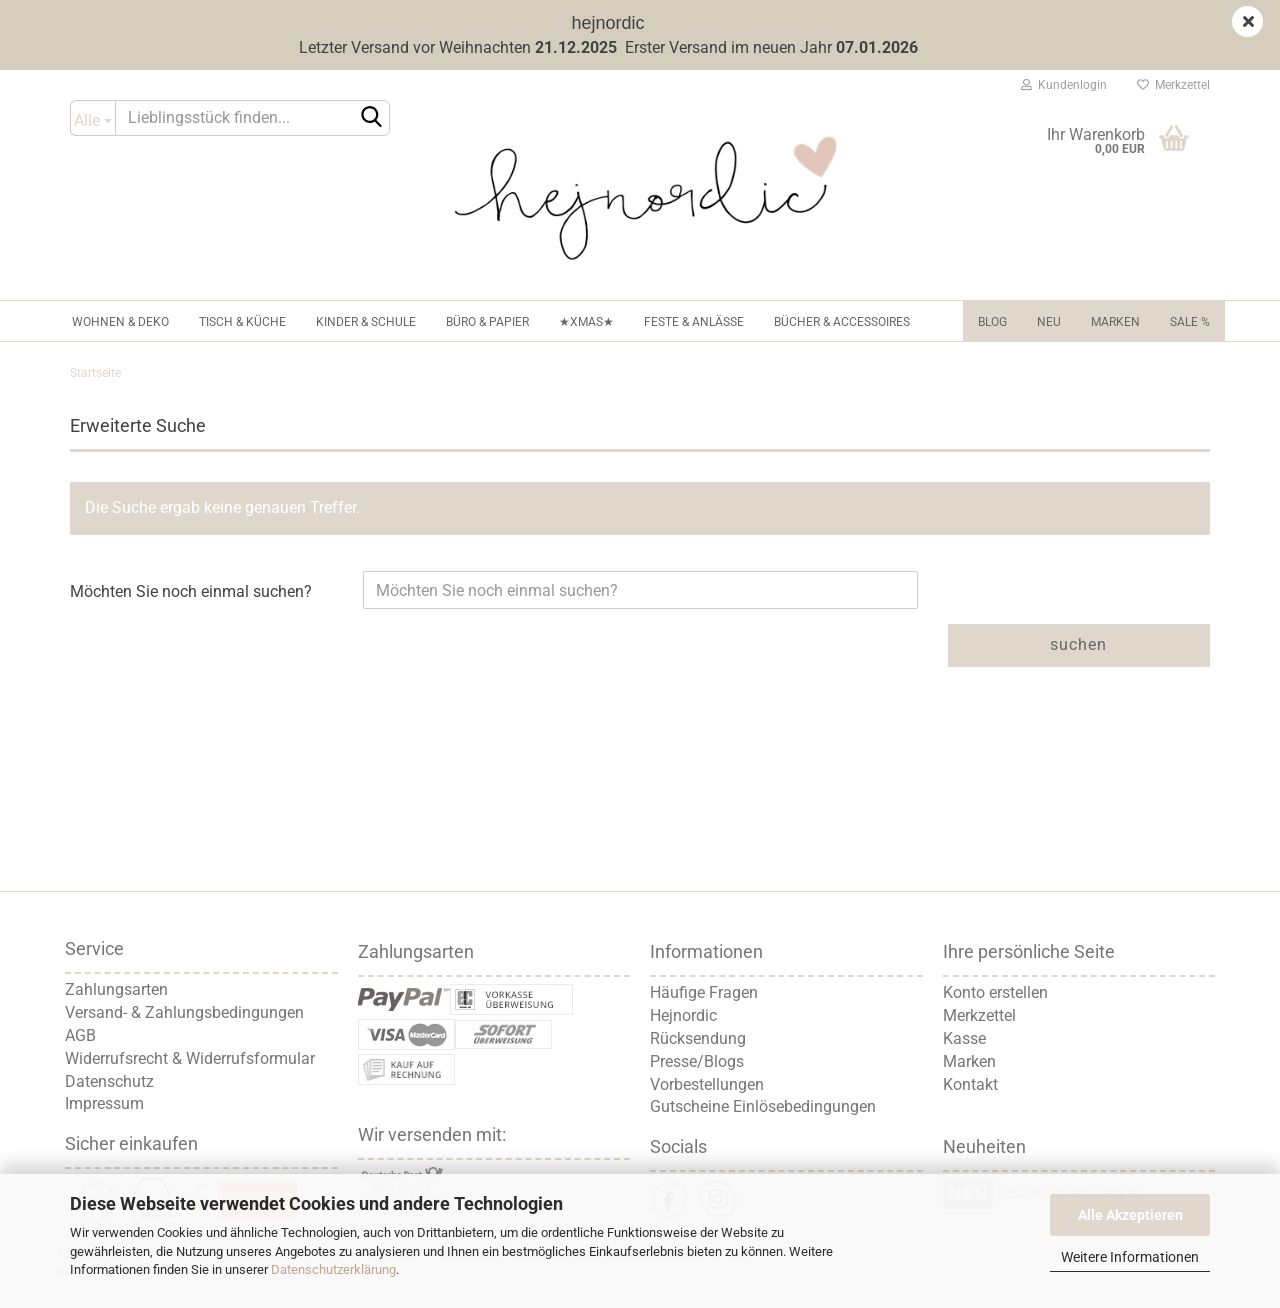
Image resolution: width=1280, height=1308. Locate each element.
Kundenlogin (1064, 85)
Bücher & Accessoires (842, 322)
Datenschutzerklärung (333, 1269)
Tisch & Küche (242, 322)
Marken (1115, 322)
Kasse (964, 1038)
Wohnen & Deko (120, 322)
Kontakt (970, 1084)
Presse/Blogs (697, 1061)
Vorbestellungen (707, 1084)
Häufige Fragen (704, 992)
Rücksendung (698, 1038)
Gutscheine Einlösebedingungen (763, 1106)
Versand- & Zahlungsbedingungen (184, 1012)
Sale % (1190, 322)
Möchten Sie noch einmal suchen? (191, 591)
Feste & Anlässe (694, 322)
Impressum (104, 1103)
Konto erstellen (995, 992)
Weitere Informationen (1130, 1257)
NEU (1049, 322)
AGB (80, 1035)
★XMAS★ (586, 322)
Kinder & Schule (366, 322)
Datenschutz (109, 1081)
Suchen (1078, 644)
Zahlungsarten (116, 989)
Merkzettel (1173, 85)
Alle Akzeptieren (1130, 1215)
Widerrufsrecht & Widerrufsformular (190, 1058)
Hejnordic (683, 1015)
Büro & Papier (487, 322)
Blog (992, 322)
